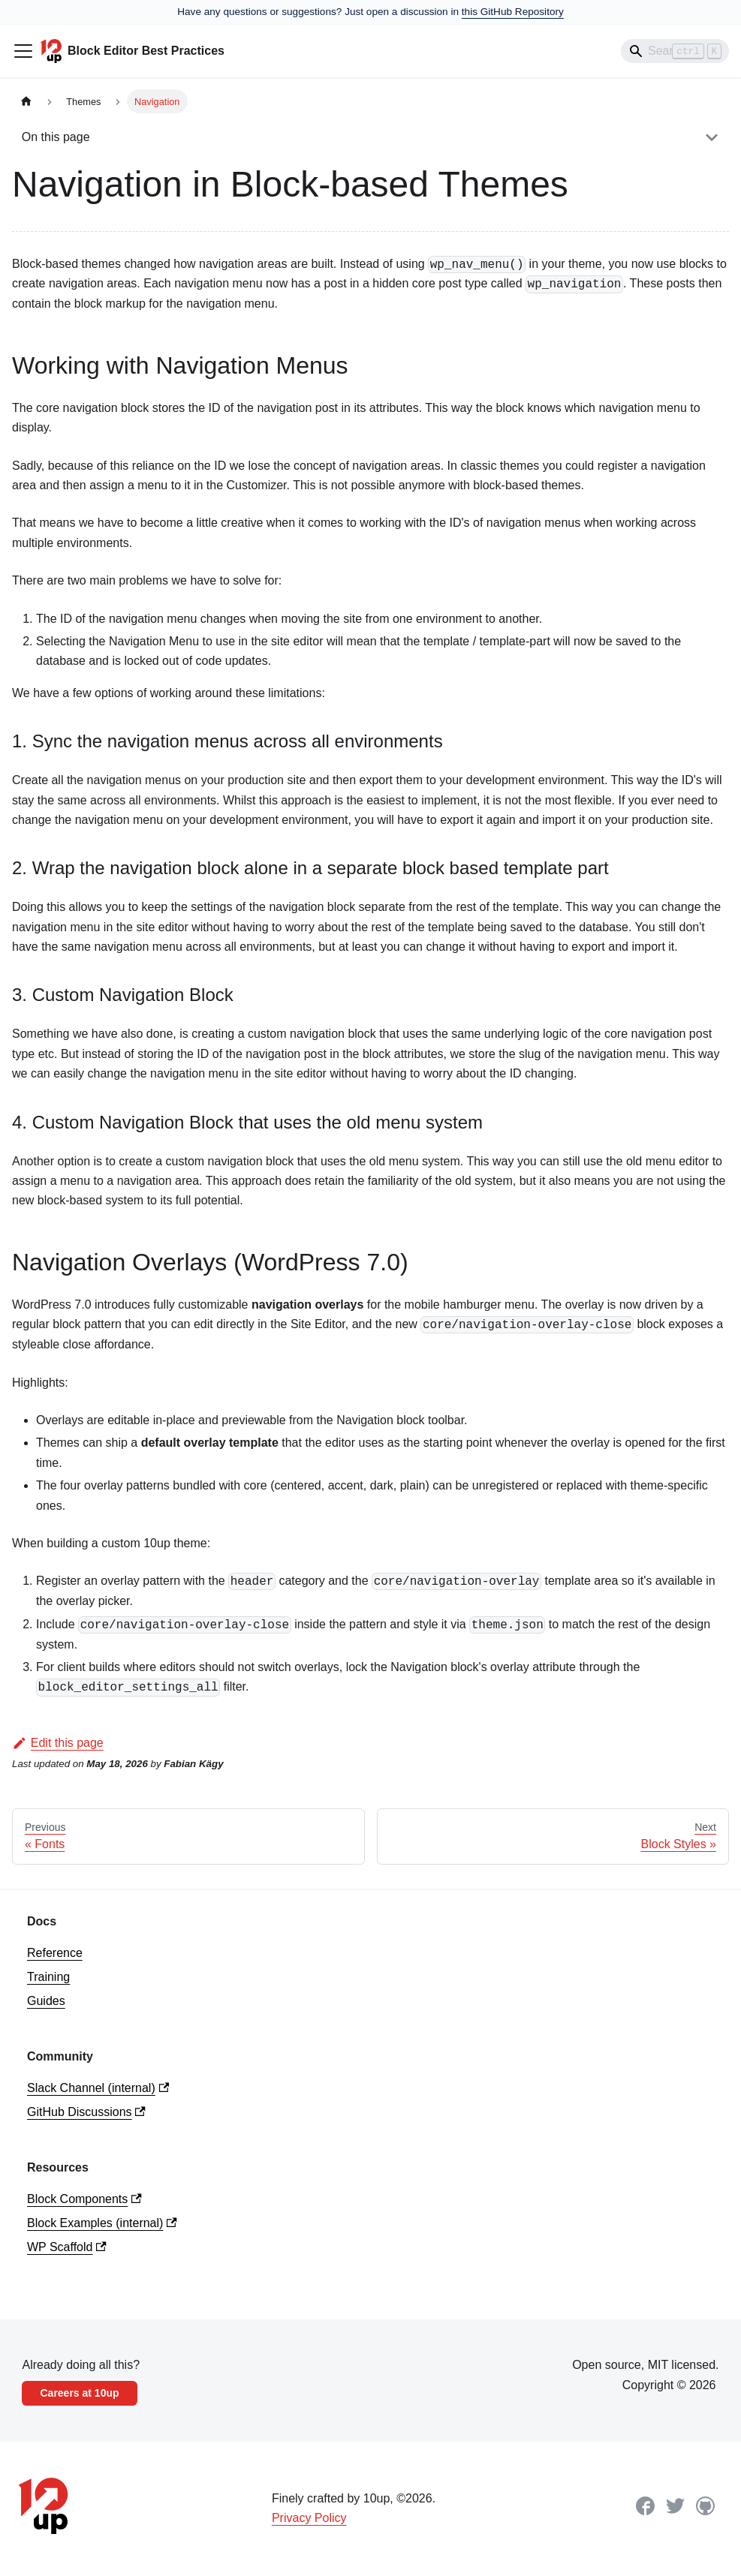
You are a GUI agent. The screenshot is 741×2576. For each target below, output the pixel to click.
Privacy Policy (309, 2517)
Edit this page (58, 1742)
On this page (56, 137)
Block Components (84, 2199)
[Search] (675, 51)
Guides (46, 2000)
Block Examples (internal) (102, 2223)
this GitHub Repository (513, 11)
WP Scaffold (67, 2247)
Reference (55, 1952)
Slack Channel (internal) (98, 2088)
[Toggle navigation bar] (23, 51)
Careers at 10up (79, 2393)
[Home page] (26, 101)
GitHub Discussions (86, 2112)
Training (48, 1976)
